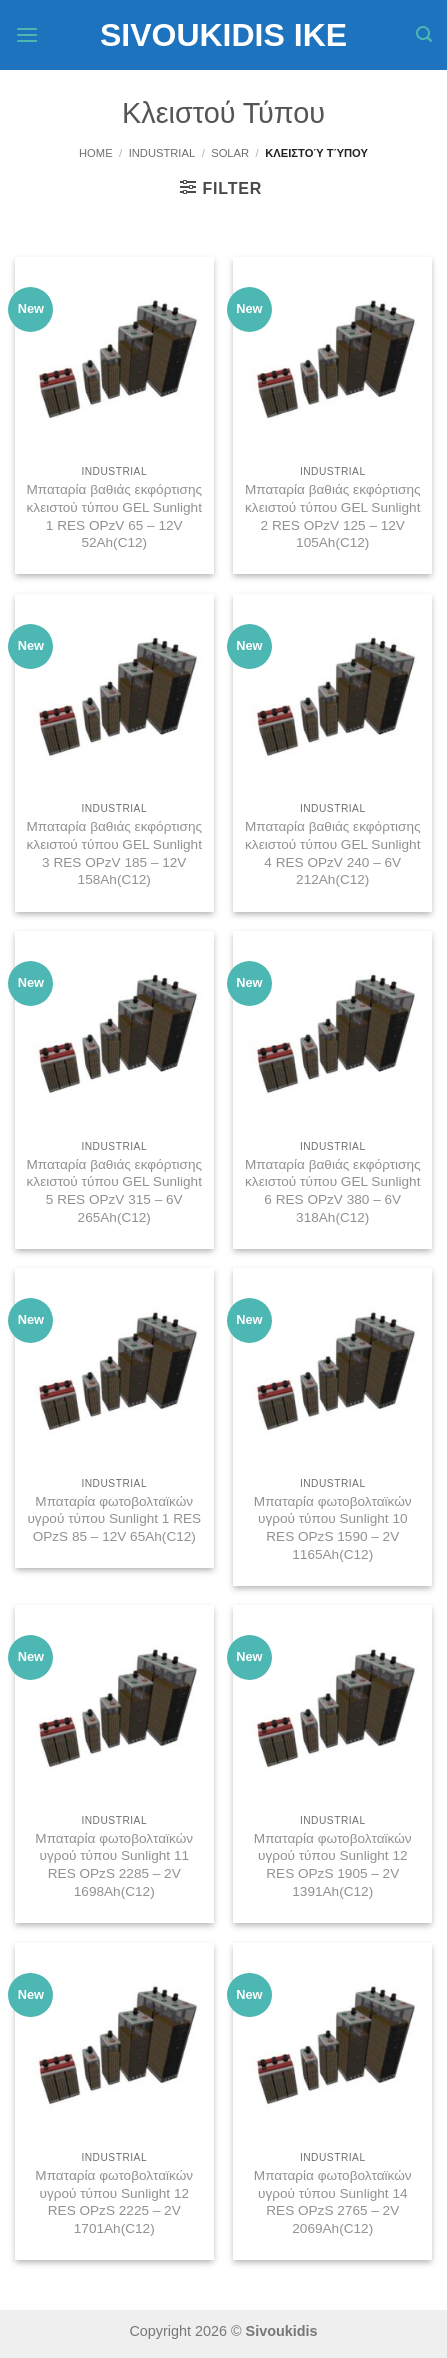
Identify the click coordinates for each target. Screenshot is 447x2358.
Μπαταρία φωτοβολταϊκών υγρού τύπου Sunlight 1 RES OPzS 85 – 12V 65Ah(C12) (114, 1519)
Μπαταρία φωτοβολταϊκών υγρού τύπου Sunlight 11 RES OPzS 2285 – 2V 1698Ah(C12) (114, 1865)
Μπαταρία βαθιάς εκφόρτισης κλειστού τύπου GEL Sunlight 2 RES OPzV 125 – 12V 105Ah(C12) (333, 516)
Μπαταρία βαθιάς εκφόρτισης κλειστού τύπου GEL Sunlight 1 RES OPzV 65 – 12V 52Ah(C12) (114, 516)
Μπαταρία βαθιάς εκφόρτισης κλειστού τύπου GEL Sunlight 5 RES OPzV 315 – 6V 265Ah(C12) (114, 1191)
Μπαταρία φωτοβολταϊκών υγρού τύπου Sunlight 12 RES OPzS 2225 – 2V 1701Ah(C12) (114, 2202)
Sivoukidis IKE (223, 35)
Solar (230, 153)
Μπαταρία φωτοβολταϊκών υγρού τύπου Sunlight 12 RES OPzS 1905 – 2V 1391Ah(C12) (333, 1865)
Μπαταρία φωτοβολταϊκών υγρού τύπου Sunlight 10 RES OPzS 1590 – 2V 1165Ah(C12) (333, 1528)
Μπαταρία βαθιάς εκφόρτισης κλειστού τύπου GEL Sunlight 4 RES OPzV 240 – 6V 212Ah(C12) (333, 853)
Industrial (162, 153)
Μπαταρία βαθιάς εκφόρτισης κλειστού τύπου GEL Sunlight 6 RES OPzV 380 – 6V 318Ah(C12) (333, 1191)
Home (96, 153)
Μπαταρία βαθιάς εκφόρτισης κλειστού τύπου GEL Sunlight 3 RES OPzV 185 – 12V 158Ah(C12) (114, 853)
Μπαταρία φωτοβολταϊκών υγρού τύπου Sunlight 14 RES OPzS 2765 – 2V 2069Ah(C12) (333, 2202)
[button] (27, 34)
